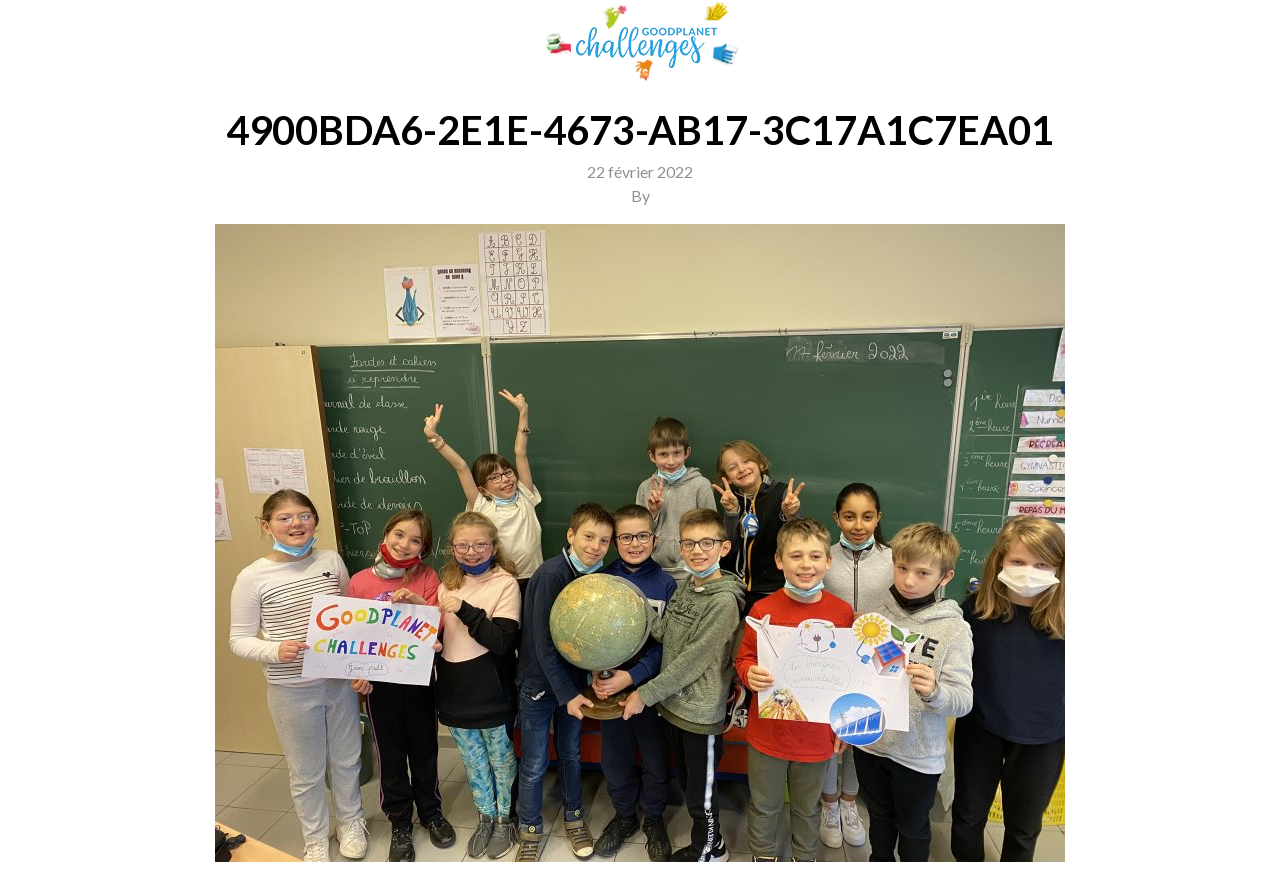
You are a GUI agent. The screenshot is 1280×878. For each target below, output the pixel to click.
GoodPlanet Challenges (640, 41)
